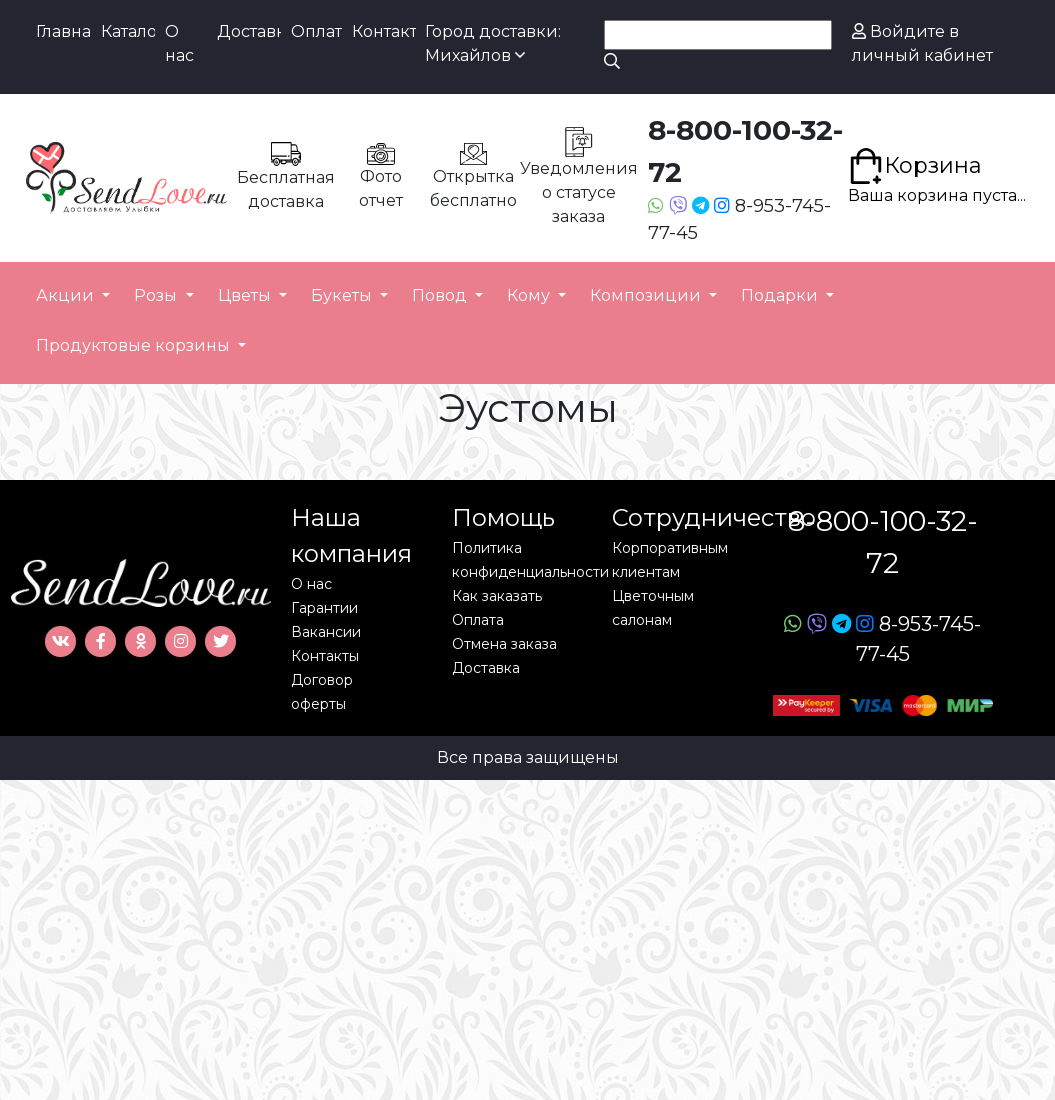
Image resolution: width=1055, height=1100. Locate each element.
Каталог (128, 31)
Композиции (647, 295)
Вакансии (326, 632)
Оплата (316, 31)
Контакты (384, 31)
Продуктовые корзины (135, 345)
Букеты (343, 295)
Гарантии (324, 608)
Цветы (246, 295)
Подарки (781, 295)
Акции (67, 295)
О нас (179, 43)
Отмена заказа (504, 644)
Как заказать (497, 596)
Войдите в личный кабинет (922, 43)
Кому (530, 295)
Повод (441, 295)
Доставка (249, 31)
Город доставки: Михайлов (493, 43)
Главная (63, 31)
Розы (157, 295)
